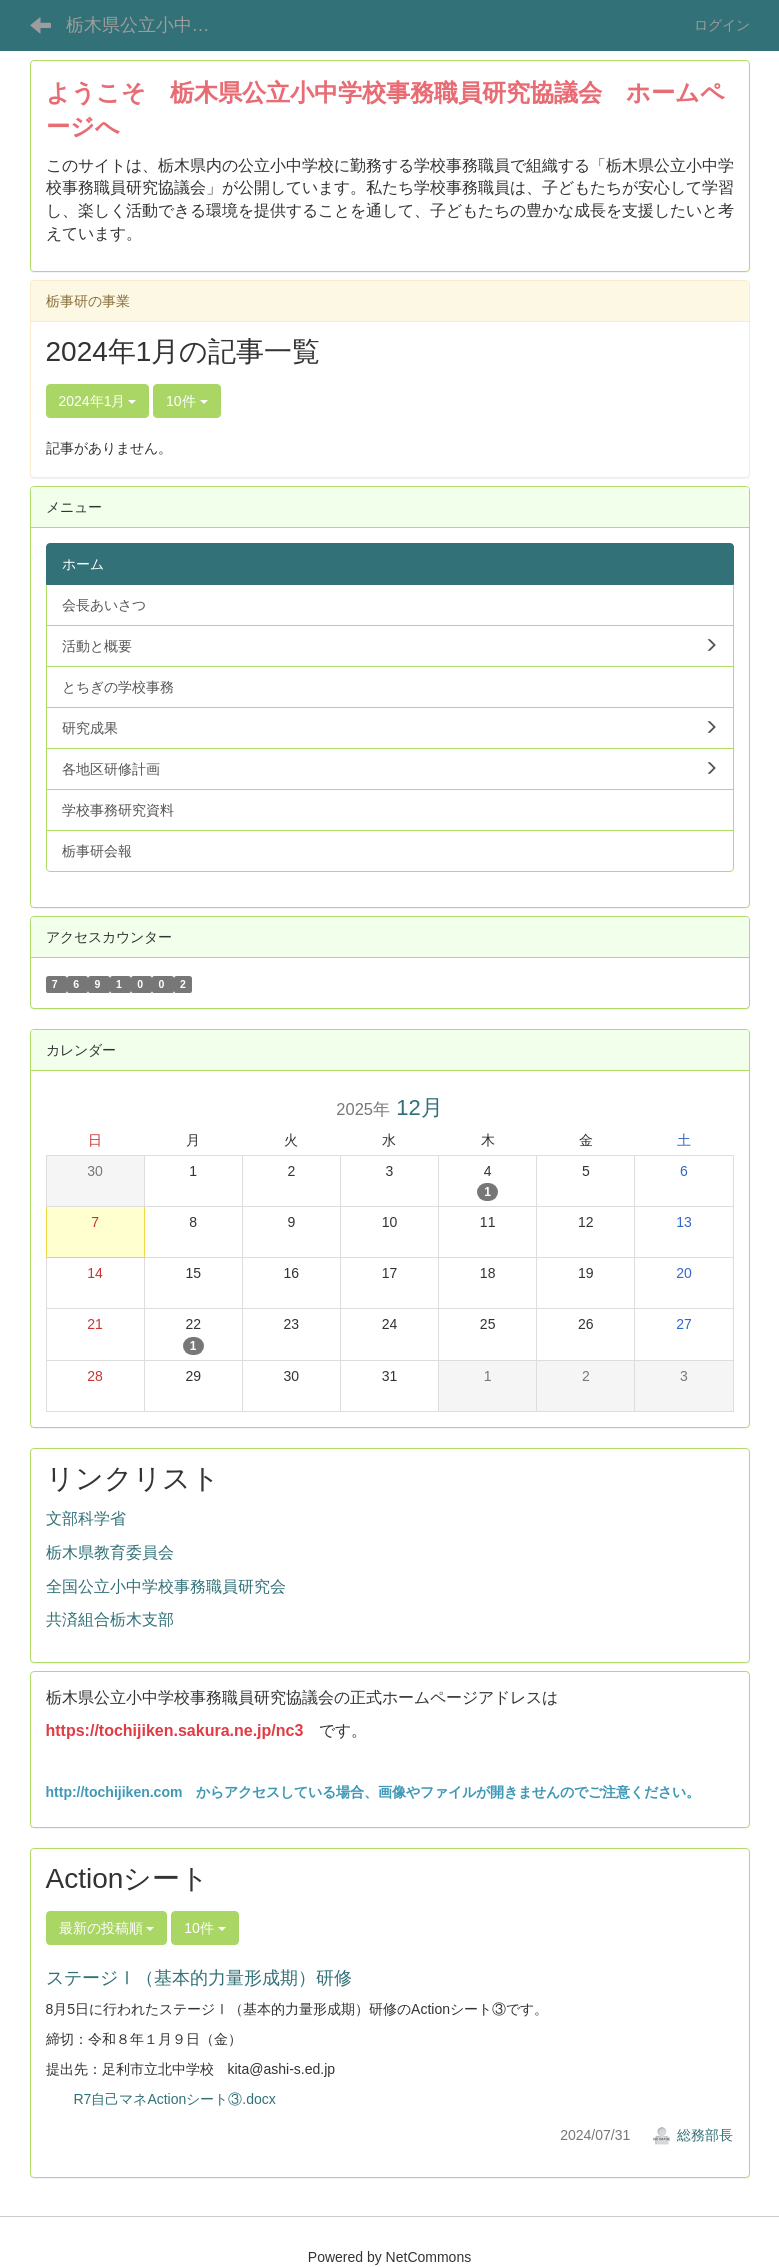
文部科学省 (86, 1518)
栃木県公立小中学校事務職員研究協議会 (150, 25)
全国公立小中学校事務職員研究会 (166, 1586)
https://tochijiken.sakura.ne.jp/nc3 (175, 1730)
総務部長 (693, 2135)
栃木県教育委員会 (110, 1552)
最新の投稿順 (107, 1928)
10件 (186, 401)
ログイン (722, 25)
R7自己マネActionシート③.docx (175, 2099)
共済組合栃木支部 (110, 1619)
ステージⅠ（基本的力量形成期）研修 (199, 1978)
